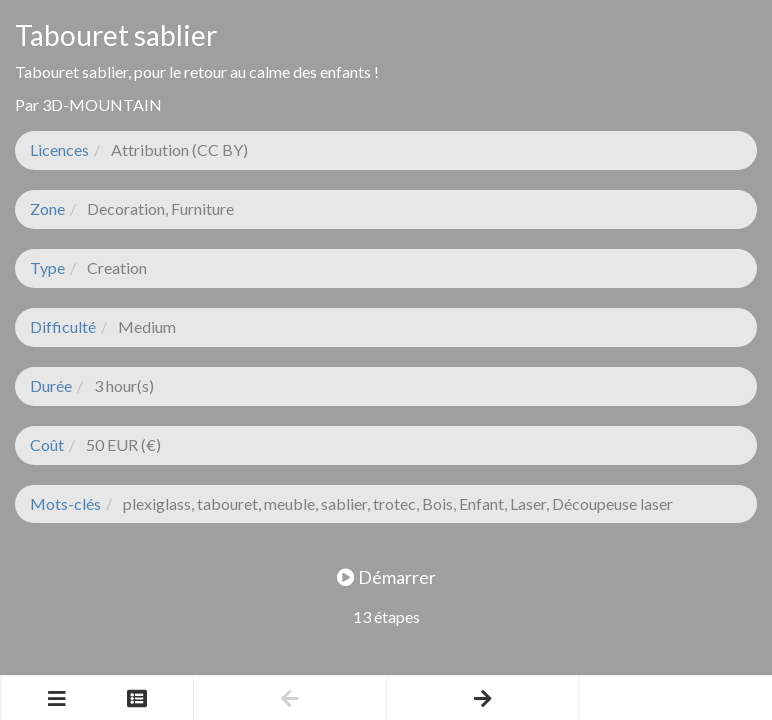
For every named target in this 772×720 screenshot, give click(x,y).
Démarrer (386, 577)
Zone (47, 208)
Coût (47, 444)
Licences (59, 149)
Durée (51, 385)
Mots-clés (65, 503)
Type (47, 267)
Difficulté (63, 326)
